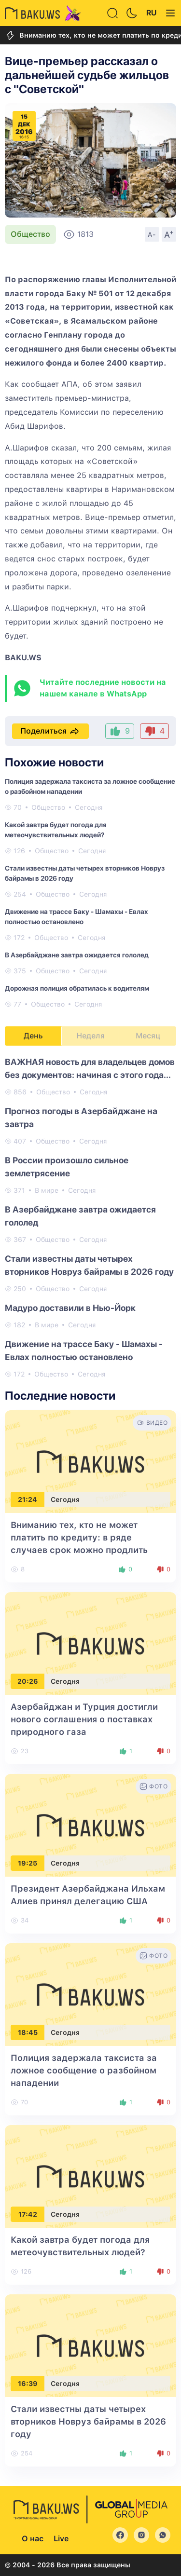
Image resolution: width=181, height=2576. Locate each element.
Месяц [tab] (148, 1035)
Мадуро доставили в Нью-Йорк (70, 1308)
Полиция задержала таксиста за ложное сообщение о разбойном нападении (84, 2070)
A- (152, 234)
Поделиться (50, 731)
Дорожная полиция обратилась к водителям (77, 988)
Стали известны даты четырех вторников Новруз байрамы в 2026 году (88, 2421)
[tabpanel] (90, 1217)
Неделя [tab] (90, 1035)
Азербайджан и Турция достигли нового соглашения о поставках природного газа (84, 1719)
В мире (46, 1190)
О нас (32, 2538)
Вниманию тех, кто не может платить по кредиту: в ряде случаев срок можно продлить (79, 1537)
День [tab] (33, 1035)
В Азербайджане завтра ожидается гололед (77, 955)
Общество (30, 234)
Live (61, 2538)
